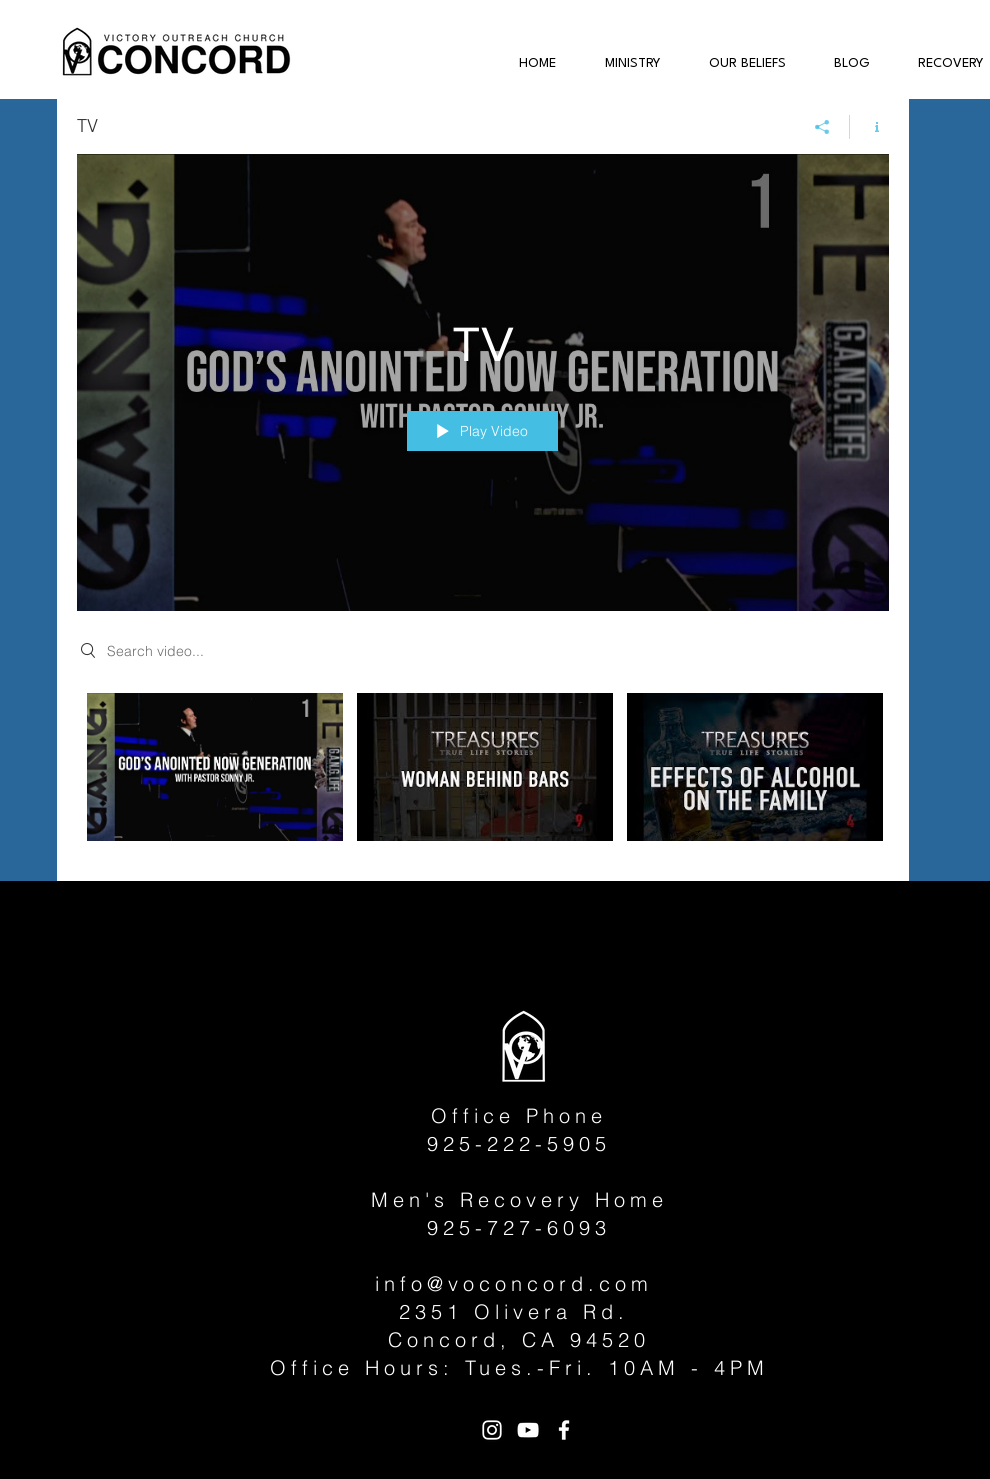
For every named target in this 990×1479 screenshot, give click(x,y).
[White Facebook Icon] (564, 1430)
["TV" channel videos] (483, 772)
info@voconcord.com (514, 1283)
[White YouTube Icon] (528, 1430)
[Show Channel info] (869, 127)
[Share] (822, 127)
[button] (623, 64)
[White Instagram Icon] (492, 1430)
